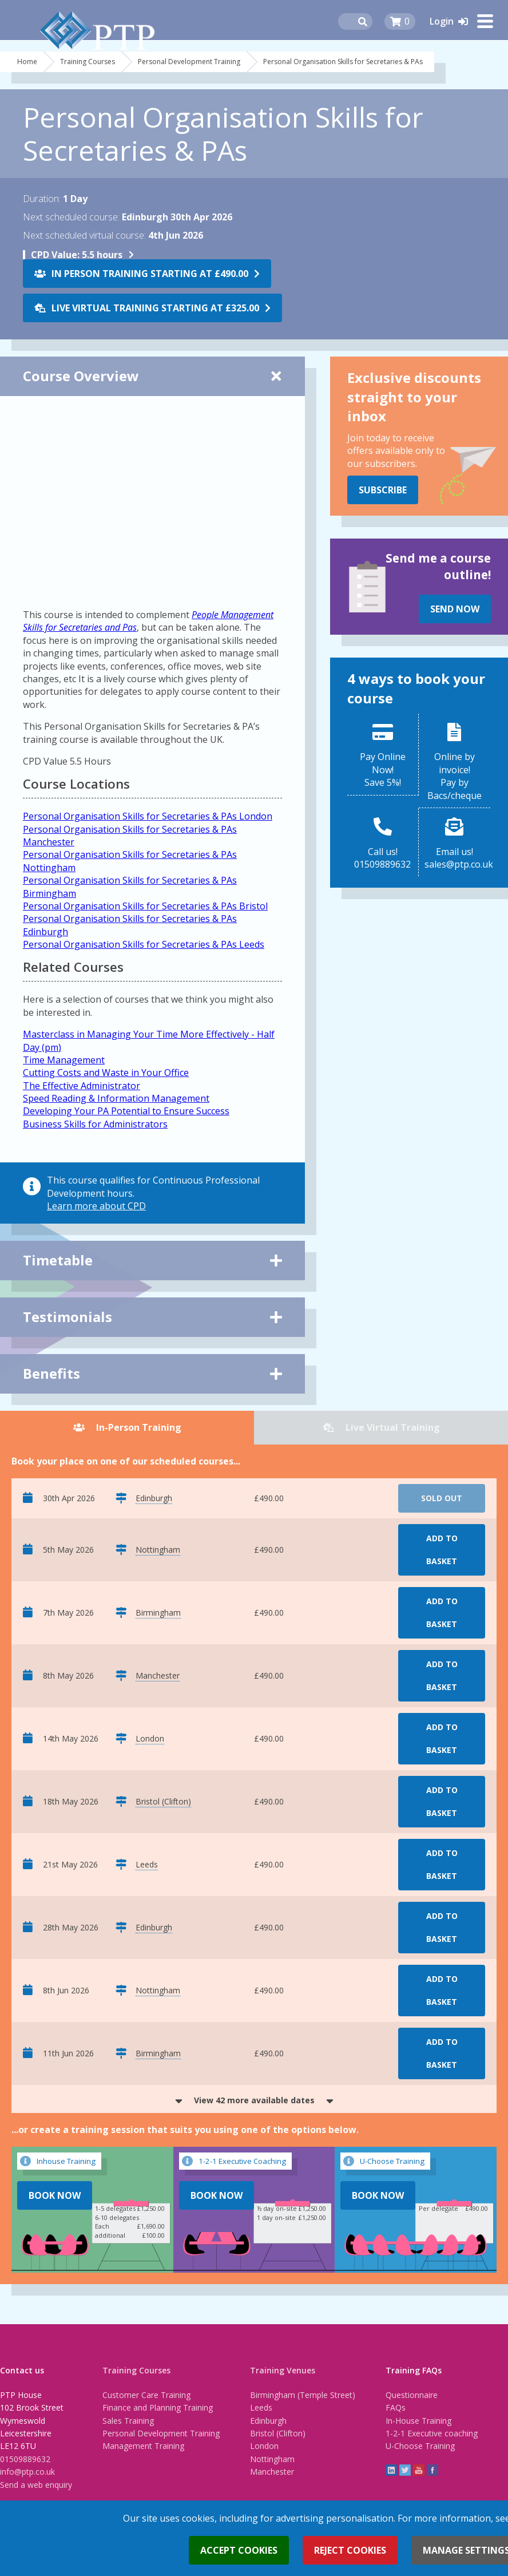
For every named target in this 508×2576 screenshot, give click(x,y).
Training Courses (87, 61)
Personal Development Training (189, 61)
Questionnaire (412, 2394)
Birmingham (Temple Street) (302, 2394)
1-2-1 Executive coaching (432, 2433)
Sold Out (441, 1498)
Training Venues (282, 2370)
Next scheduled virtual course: (84, 235)
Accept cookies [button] (238, 2550)
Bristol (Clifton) (277, 2433)
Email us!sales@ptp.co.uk (457, 857)
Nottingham (272, 2459)
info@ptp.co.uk (27, 2471)
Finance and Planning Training (157, 2407)
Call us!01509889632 (382, 857)
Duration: (42, 198)
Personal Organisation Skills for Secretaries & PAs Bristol (145, 906)
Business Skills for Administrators (95, 1124)
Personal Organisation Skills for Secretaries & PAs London (147, 816)
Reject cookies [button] (350, 2550)
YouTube (418, 2470)
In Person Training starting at (149, 273)
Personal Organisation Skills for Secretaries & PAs (343, 61)
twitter (405, 2470)
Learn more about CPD (96, 1206)
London (264, 2445)
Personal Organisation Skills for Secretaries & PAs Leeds (143, 944)
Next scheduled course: (71, 217)
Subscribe (383, 490)
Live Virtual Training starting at (155, 308)
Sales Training (128, 2420)
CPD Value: (55, 254)
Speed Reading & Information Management (116, 1098)
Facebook (432, 2470)
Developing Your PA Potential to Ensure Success (126, 1111)
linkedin (391, 2470)
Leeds (261, 2407)
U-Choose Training (420, 2445)
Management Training (143, 2445)
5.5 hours (76, 254)
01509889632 (25, 2459)
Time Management (64, 1060)
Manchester (272, 2471)
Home (27, 61)
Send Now (454, 609)
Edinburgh (268, 2420)
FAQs (396, 2407)
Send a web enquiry (36, 2484)
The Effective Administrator (81, 1085)
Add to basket (442, 1549)
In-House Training (418, 2420)
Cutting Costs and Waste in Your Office (106, 1072)
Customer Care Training (146, 2394)
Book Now (55, 2195)
